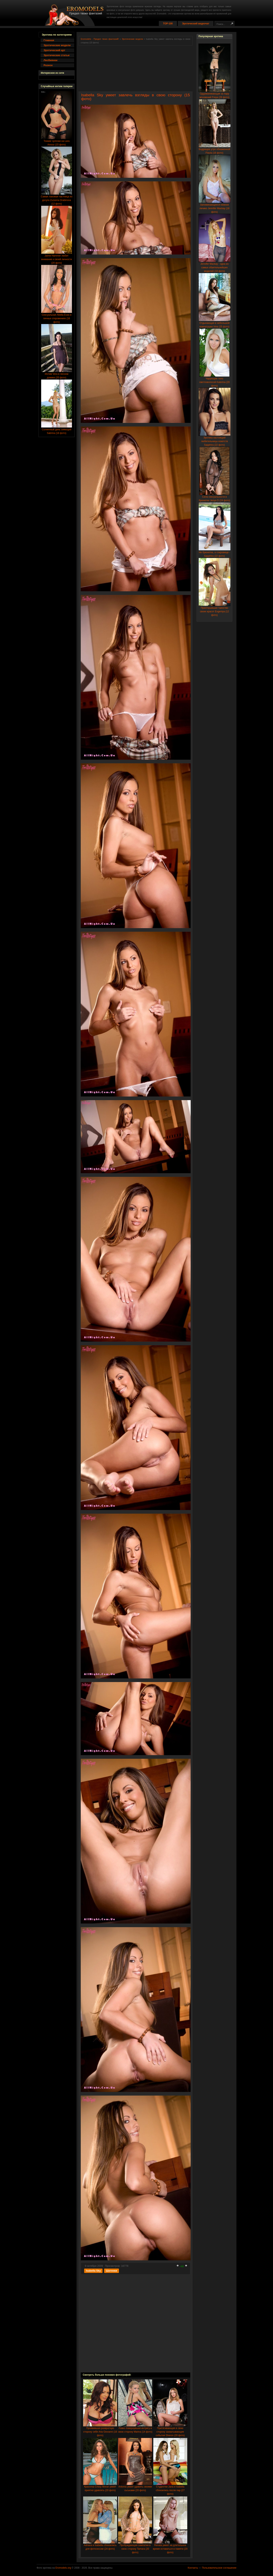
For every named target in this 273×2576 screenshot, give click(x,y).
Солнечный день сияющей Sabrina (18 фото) (56, 430)
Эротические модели (57, 45)
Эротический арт (54, 50)
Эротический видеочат (195, 23)
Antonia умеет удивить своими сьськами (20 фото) (135, 2487)
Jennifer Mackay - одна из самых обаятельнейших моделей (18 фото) (214, 266)
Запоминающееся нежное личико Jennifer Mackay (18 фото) (214, 207)
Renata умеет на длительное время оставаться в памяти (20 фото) (170, 2547)
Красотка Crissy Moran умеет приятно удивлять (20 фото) (100, 2487)
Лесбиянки (50, 60)
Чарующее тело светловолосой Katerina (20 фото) (214, 381)
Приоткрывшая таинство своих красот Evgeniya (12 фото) (214, 610)
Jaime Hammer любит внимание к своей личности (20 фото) (56, 258)
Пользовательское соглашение (219, 2567)
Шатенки (111, 2270)
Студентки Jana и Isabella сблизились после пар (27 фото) (170, 2489)
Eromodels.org (63, 2567)
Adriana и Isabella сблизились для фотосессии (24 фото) (100, 2545)
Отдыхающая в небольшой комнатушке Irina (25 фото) (214, 323)
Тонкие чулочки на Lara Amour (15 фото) (56, 141)
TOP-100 (168, 23)
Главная (49, 40)
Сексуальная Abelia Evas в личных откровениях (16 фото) (56, 317)
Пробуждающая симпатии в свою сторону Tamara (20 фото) (135, 2547)
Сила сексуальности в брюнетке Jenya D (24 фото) (214, 497)
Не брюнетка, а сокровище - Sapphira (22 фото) (214, 552)
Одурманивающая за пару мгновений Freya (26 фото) (214, 94)
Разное (48, 65)
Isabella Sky (93, 2270)
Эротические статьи (57, 55)
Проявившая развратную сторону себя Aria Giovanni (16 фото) (100, 2430)
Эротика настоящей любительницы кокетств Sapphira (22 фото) (214, 440)
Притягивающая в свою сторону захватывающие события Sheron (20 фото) (170, 2430)
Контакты (193, 2567)
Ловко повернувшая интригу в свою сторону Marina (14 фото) (135, 2428)
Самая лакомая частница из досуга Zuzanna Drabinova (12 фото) (56, 199)
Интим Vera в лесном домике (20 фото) (56, 374)
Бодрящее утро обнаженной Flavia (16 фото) (214, 149)
